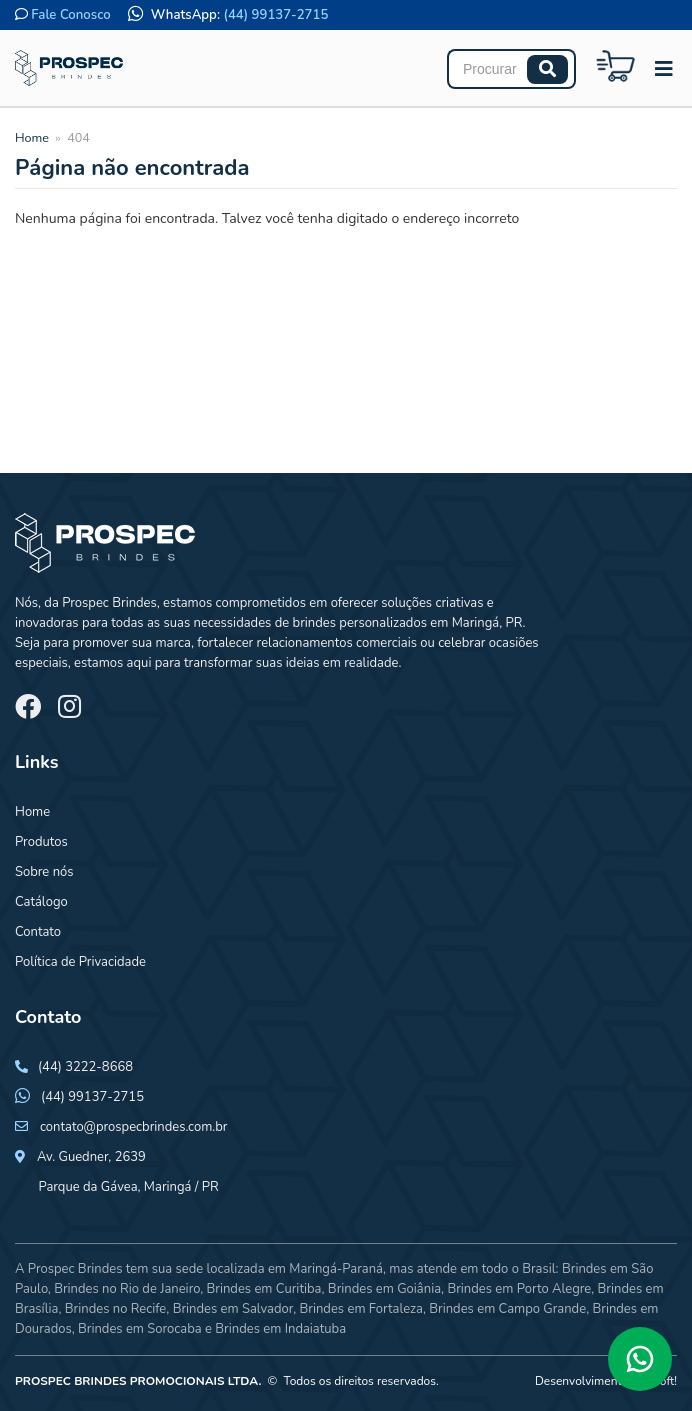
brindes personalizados (358, 623)
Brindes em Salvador (233, 1309)
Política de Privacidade (80, 962)
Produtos (41, 842)
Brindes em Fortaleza (361, 1309)
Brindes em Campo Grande (507, 1309)
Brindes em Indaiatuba (280, 1329)
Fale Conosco (70, 15)
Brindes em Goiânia (384, 1289)
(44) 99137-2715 (276, 15)
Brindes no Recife (115, 1309)
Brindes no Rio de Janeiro (127, 1289)
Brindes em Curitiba (263, 1289)
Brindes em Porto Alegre (519, 1289)
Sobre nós (44, 872)
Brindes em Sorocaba (140, 1329)
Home (32, 137)
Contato (38, 932)
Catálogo (41, 902)
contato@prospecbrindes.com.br (134, 1127)
